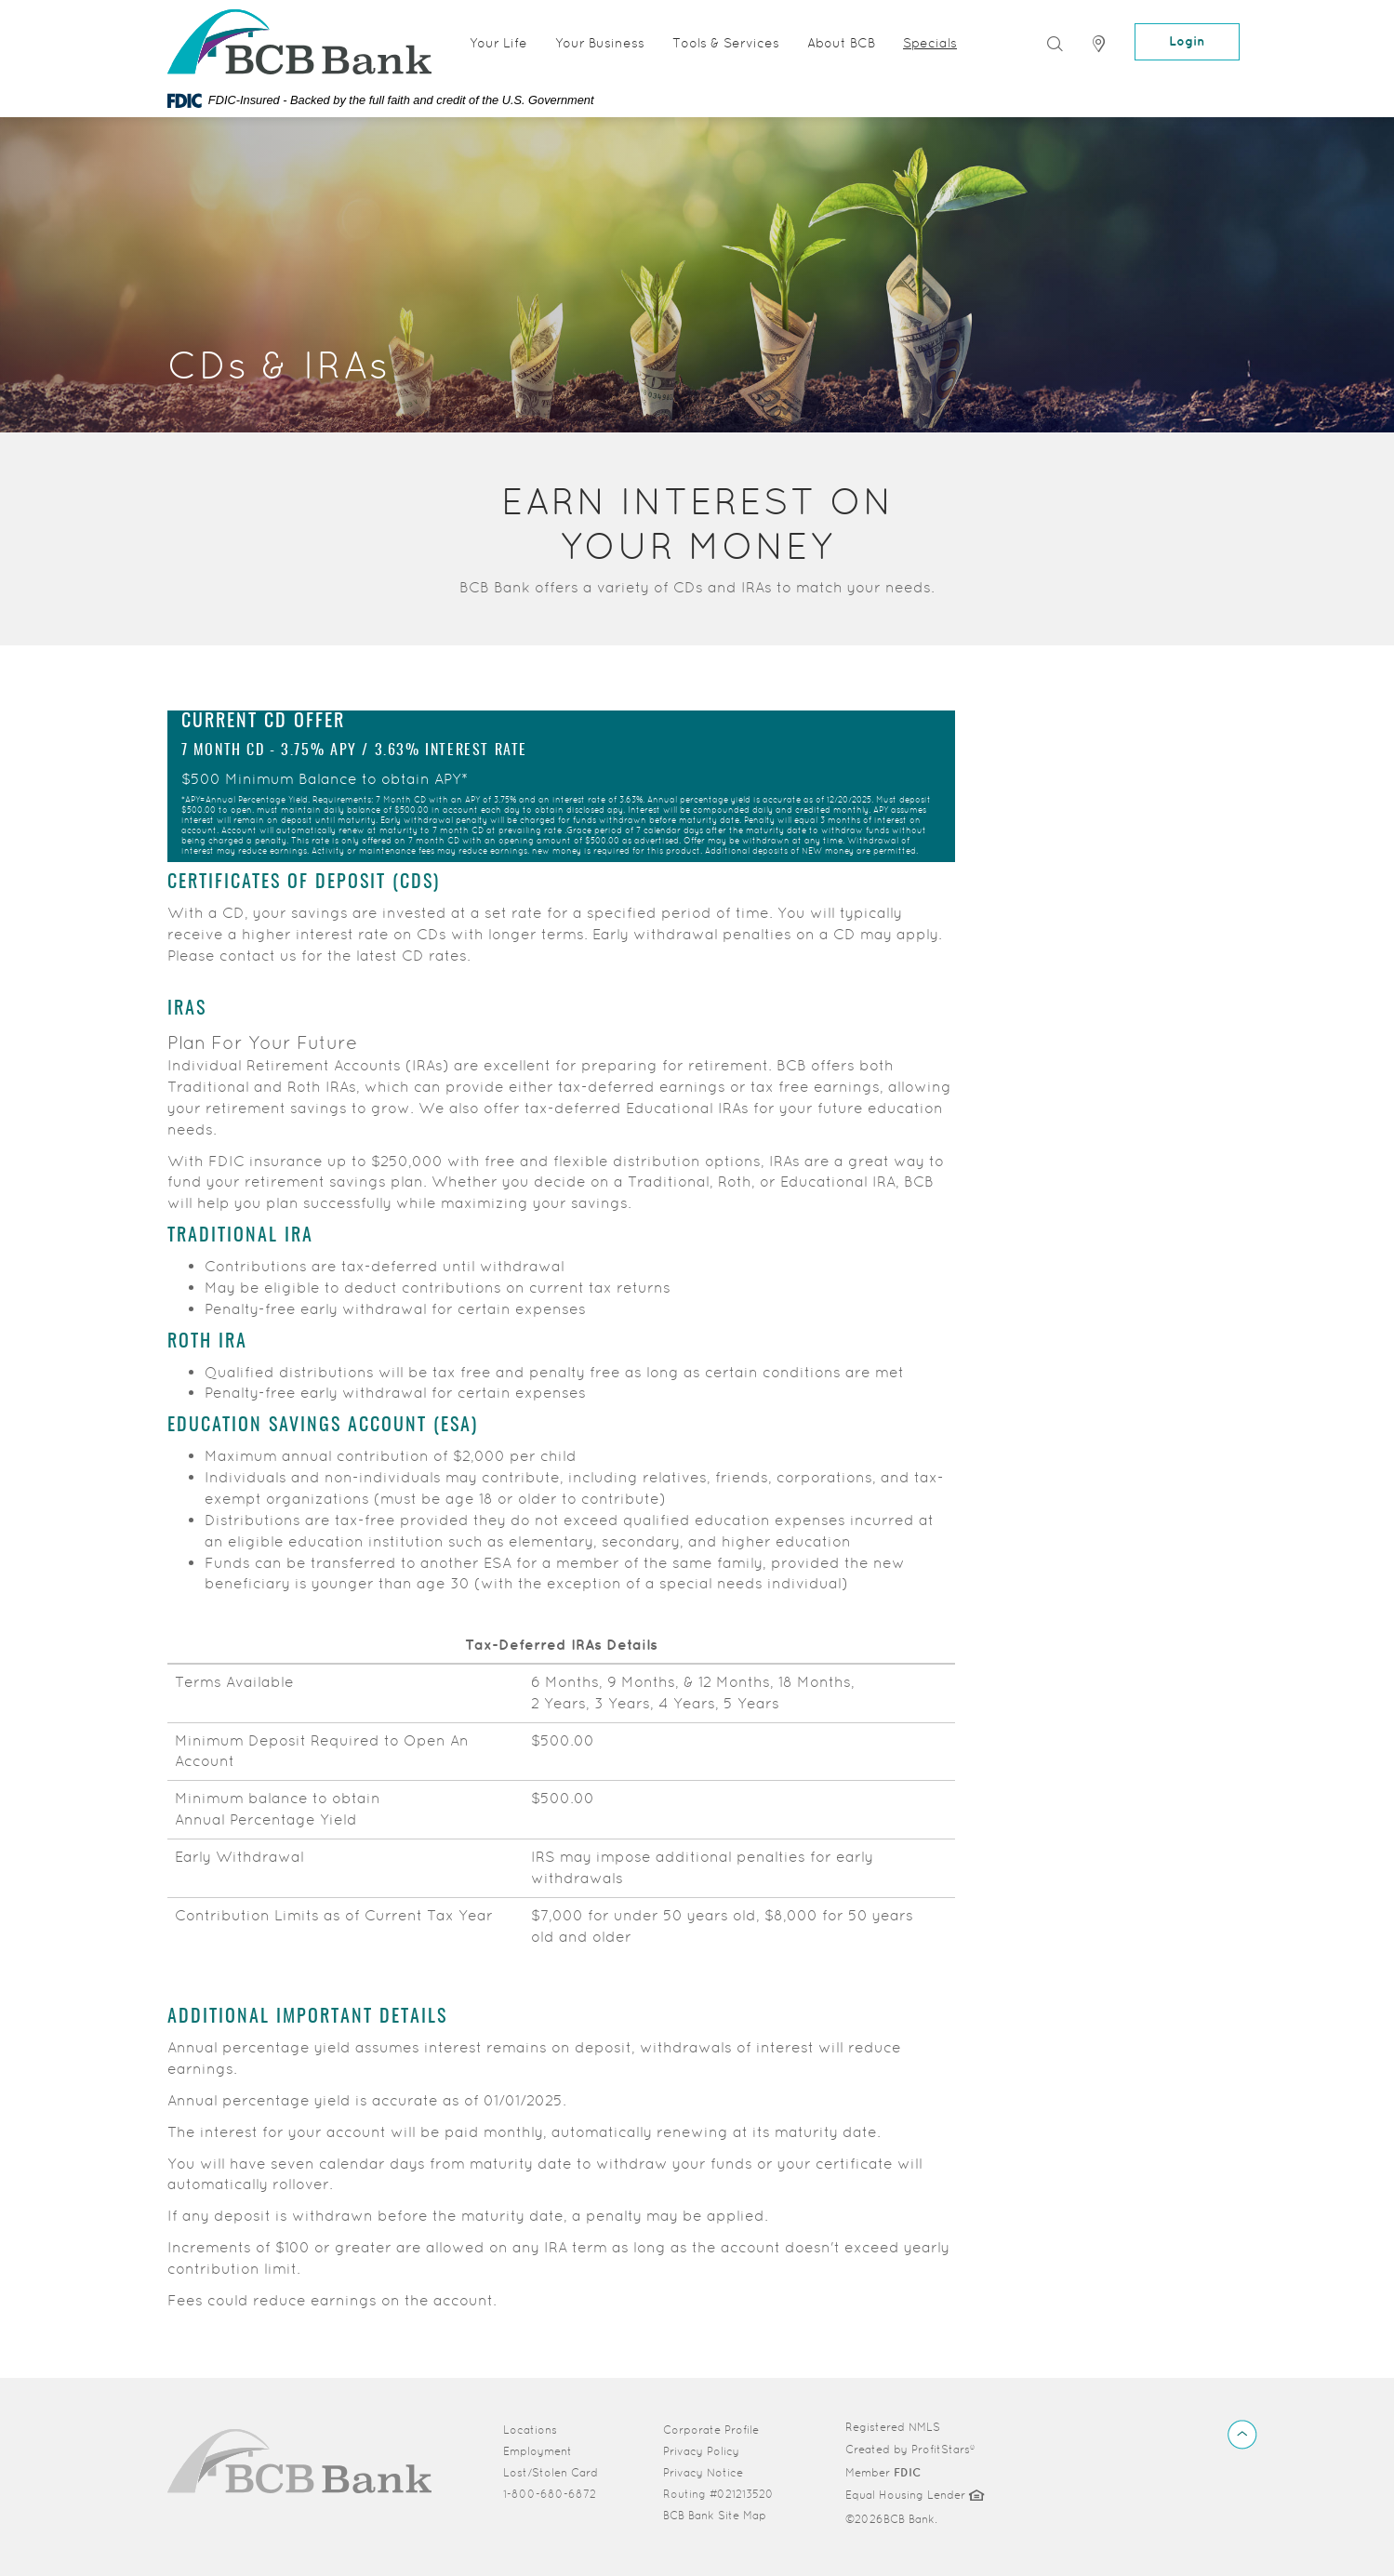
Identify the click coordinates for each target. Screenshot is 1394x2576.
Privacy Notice (703, 2472)
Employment (537, 2451)
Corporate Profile (723, 2429)
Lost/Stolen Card (550, 2472)
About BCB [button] (841, 42)
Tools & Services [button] (725, 42)
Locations (530, 2430)
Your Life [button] (498, 42)
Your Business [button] (599, 42)
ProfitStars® (943, 2449)
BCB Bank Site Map (714, 2515)
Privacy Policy (701, 2451)
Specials (930, 42)
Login (1187, 40)
